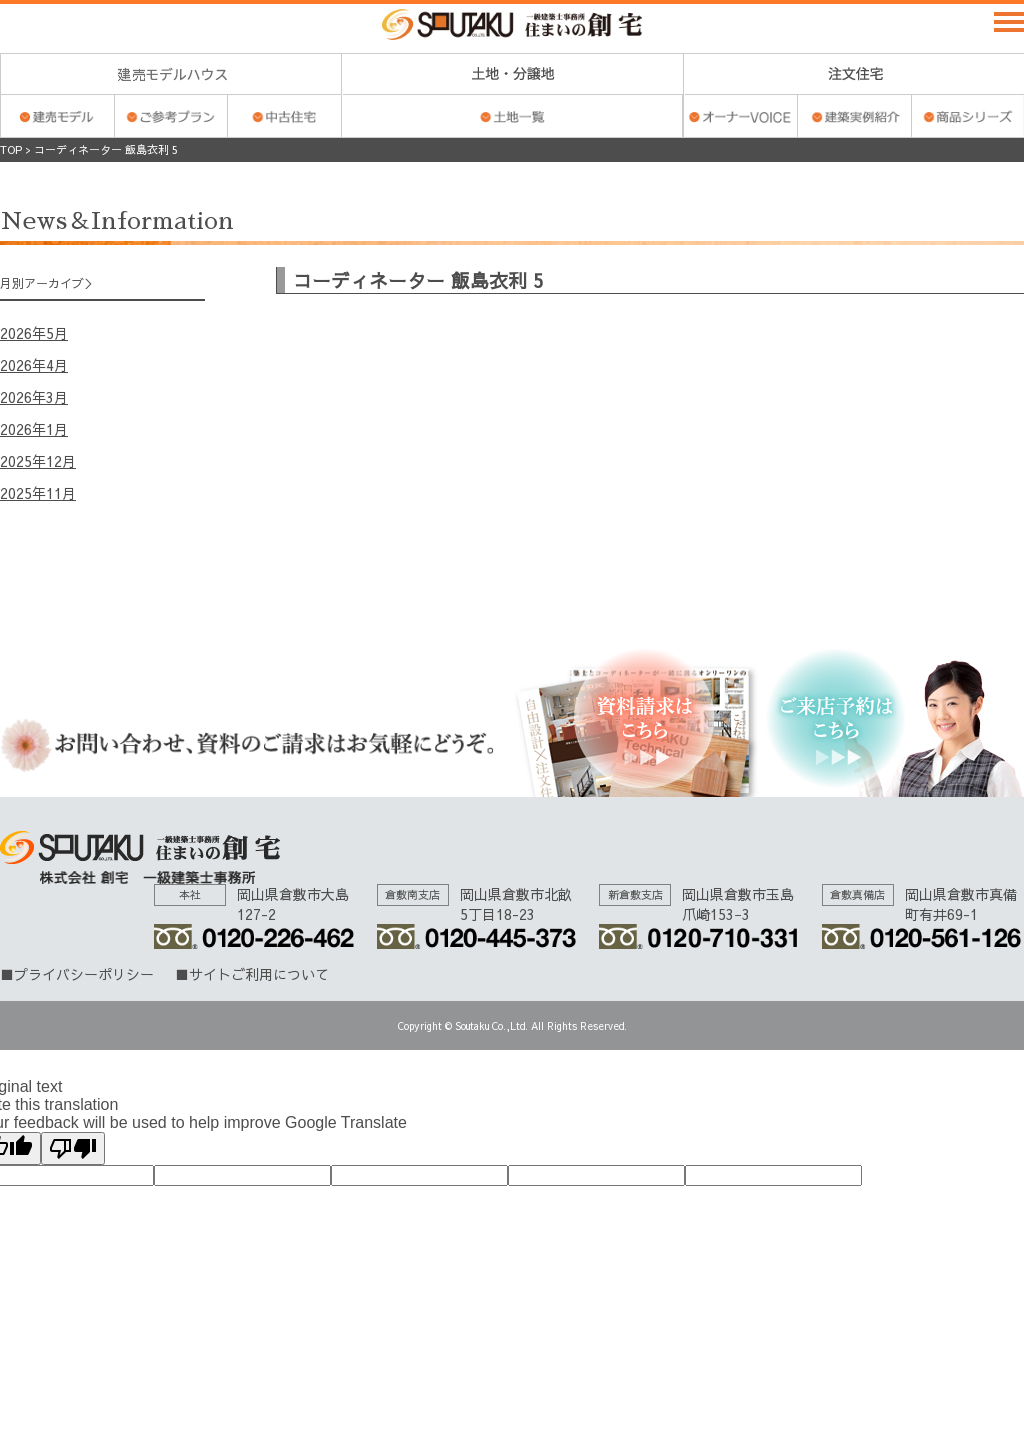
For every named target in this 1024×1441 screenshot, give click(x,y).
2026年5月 (34, 333)
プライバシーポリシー (84, 974)
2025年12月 (38, 461)
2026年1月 (34, 429)
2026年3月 (34, 397)
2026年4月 (34, 365)
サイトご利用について (259, 974)
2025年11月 (38, 493)
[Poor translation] (73, 1148)
